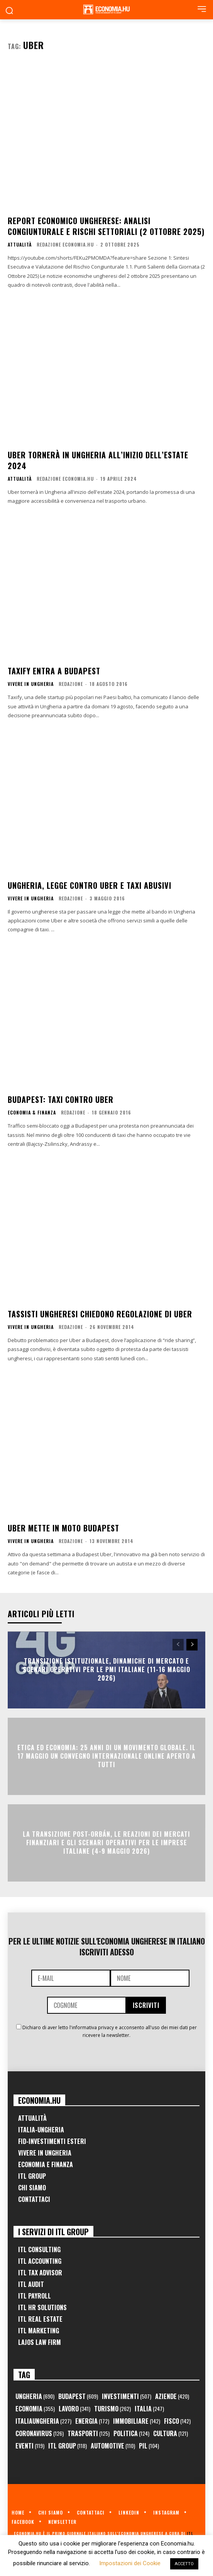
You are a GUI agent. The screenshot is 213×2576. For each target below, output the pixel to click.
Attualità (20, 244)
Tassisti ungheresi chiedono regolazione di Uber (100, 1314)
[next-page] (192, 1644)
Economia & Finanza (32, 1112)
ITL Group (32, 2176)
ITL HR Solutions (42, 2307)
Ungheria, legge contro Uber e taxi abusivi (89, 885)
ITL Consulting (39, 2249)
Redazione (71, 684)
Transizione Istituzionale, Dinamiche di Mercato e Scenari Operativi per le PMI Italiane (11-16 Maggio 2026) (106, 1669)
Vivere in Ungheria (31, 684)
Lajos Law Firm (39, 2342)
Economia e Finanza (45, 2164)
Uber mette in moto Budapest (63, 1528)
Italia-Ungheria (41, 2129)
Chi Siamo (32, 2187)
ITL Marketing (38, 2330)
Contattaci (34, 2199)
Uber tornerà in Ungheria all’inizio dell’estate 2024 (98, 460)
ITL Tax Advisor (40, 2272)
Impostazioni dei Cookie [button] (130, 2563)
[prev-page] (178, 1644)
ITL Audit (31, 2284)
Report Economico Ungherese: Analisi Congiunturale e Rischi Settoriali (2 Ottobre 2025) (106, 226)
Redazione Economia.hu (65, 244)
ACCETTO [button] (184, 2563)
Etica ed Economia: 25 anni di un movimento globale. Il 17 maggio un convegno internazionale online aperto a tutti (106, 1756)
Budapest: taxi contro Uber (60, 1099)
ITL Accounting (39, 2261)
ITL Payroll (34, 2295)
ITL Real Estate (40, 2319)
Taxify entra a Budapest (54, 671)
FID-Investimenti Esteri (52, 2141)
